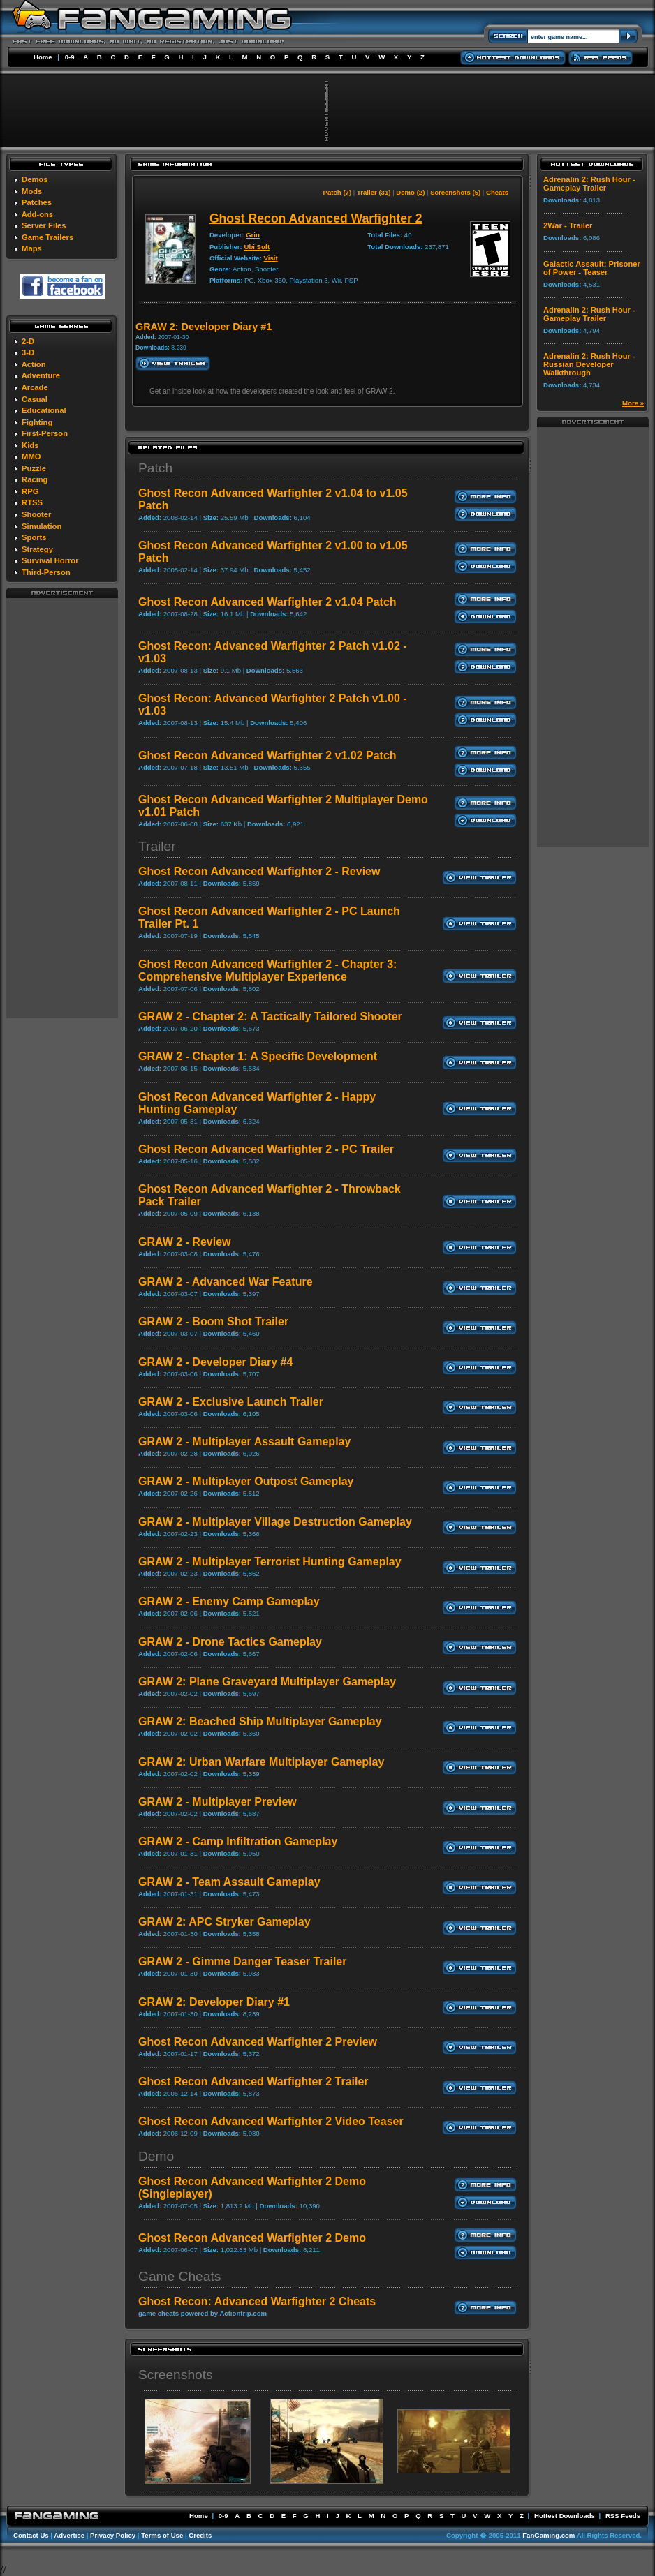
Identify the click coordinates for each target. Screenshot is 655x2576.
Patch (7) (337, 192)
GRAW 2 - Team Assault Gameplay (229, 1882)
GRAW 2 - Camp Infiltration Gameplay (237, 1841)
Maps (32, 248)
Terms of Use (162, 2535)
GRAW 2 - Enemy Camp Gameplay (229, 1601)
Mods (32, 191)
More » (633, 403)
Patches (37, 202)
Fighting (37, 422)
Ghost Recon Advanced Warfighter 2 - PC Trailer (266, 1149)
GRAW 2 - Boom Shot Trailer (213, 1321)
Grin (253, 235)
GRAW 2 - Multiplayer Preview (217, 1802)
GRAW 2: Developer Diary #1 (214, 2002)
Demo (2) (410, 192)
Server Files (44, 225)
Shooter (36, 514)
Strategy (37, 549)
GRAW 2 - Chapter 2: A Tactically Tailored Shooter (270, 1016)
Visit (271, 258)
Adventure (41, 375)
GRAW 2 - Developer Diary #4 (215, 1362)
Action (34, 364)
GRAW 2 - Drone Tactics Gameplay (230, 1642)
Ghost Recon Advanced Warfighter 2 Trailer (253, 2081)
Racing (34, 479)
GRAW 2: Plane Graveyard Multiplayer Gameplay (267, 1682)
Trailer (157, 846)
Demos (34, 179)
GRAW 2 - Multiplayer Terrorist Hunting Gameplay (270, 1562)
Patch (155, 468)
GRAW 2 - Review (184, 1242)
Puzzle (34, 468)
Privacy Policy (112, 2535)
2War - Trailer (567, 225)
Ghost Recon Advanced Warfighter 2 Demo (252, 2238)
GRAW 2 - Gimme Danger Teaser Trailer (242, 1961)
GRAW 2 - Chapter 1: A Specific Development (257, 1056)
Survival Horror (50, 560)
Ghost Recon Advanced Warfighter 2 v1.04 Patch (267, 602)
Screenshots (175, 2374)
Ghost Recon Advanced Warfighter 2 (315, 218)
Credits (200, 2535)
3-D (28, 352)
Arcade (35, 387)
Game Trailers (47, 237)
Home (43, 57)
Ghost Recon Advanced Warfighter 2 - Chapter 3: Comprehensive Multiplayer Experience (267, 970)
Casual (34, 399)
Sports (34, 537)
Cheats (497, 192)
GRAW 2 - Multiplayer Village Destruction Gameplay (275, 1522)
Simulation (41, 526)
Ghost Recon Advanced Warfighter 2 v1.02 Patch (267, 755)
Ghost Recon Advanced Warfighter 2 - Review (259, 871)
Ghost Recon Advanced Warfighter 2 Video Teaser (271, 2121)
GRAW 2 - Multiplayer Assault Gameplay (244, 1441)
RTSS (32, 502)
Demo (156, 2156)
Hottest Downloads (564, 2515)
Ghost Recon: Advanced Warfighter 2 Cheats (257, 2301)
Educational (44, 410)
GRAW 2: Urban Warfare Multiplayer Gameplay (261, 1762)
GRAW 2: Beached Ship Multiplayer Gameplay (260, 1721)
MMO (31, 456)
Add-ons (37, 214)
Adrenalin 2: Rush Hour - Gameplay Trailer (589, 183)
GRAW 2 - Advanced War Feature (225, 1282)
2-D (28, 341)
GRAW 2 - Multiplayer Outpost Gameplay (246, 1481)
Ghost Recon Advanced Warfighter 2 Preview (257, 2042)
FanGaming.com (548, 2535)
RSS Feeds (622, 2515)
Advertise (69, 2535)
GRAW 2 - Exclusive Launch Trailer (230, 1402)
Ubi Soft (257, 247)
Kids (30, 445)
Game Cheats (179, 2276)
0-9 (70, 57)
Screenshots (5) (455, 192)
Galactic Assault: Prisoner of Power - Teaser (591, 268)
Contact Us (31, 2535)
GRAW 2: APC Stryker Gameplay (224, 1922)
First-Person (45, 433)
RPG (30, 491)
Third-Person (46, 572)
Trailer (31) (374, 192)
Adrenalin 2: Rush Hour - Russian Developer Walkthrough (589, 364)
